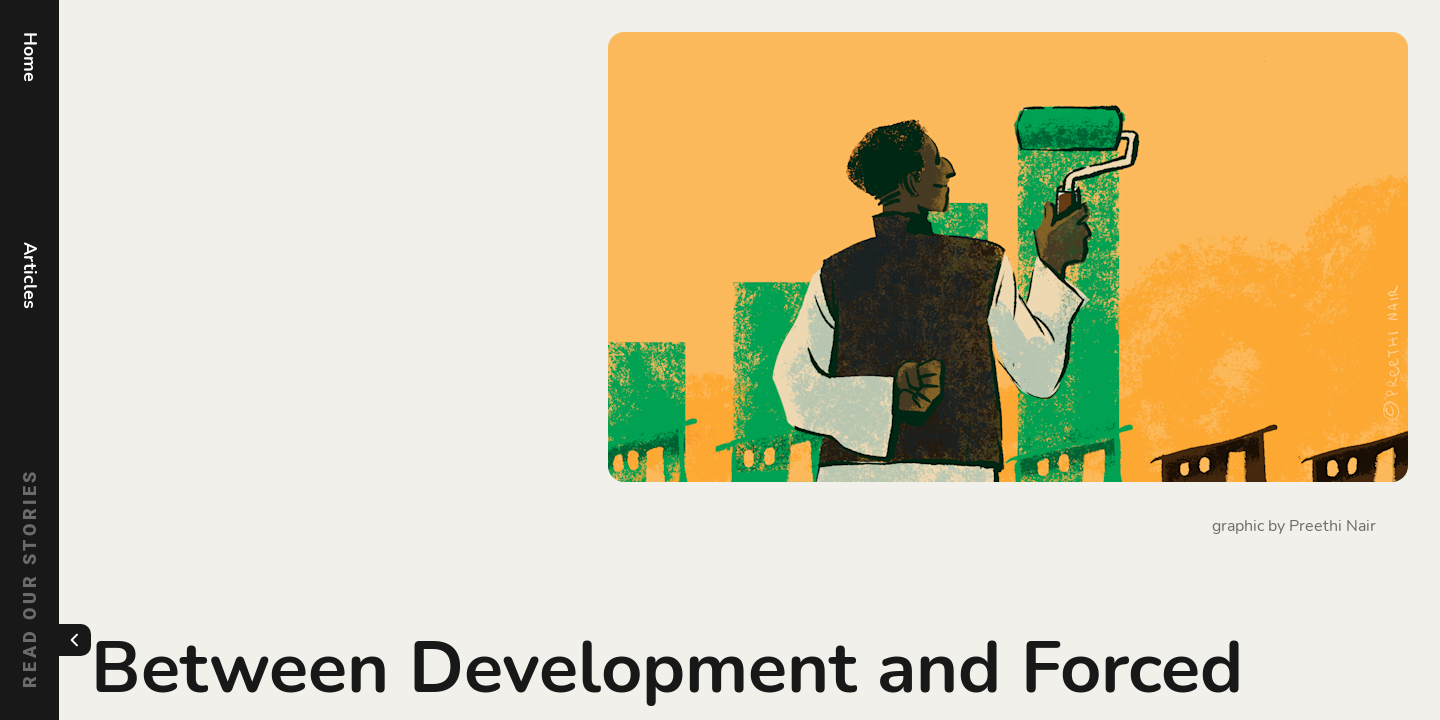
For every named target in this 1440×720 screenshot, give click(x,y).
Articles (30, 275)
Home (30, 57)
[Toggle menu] (75, 640)
